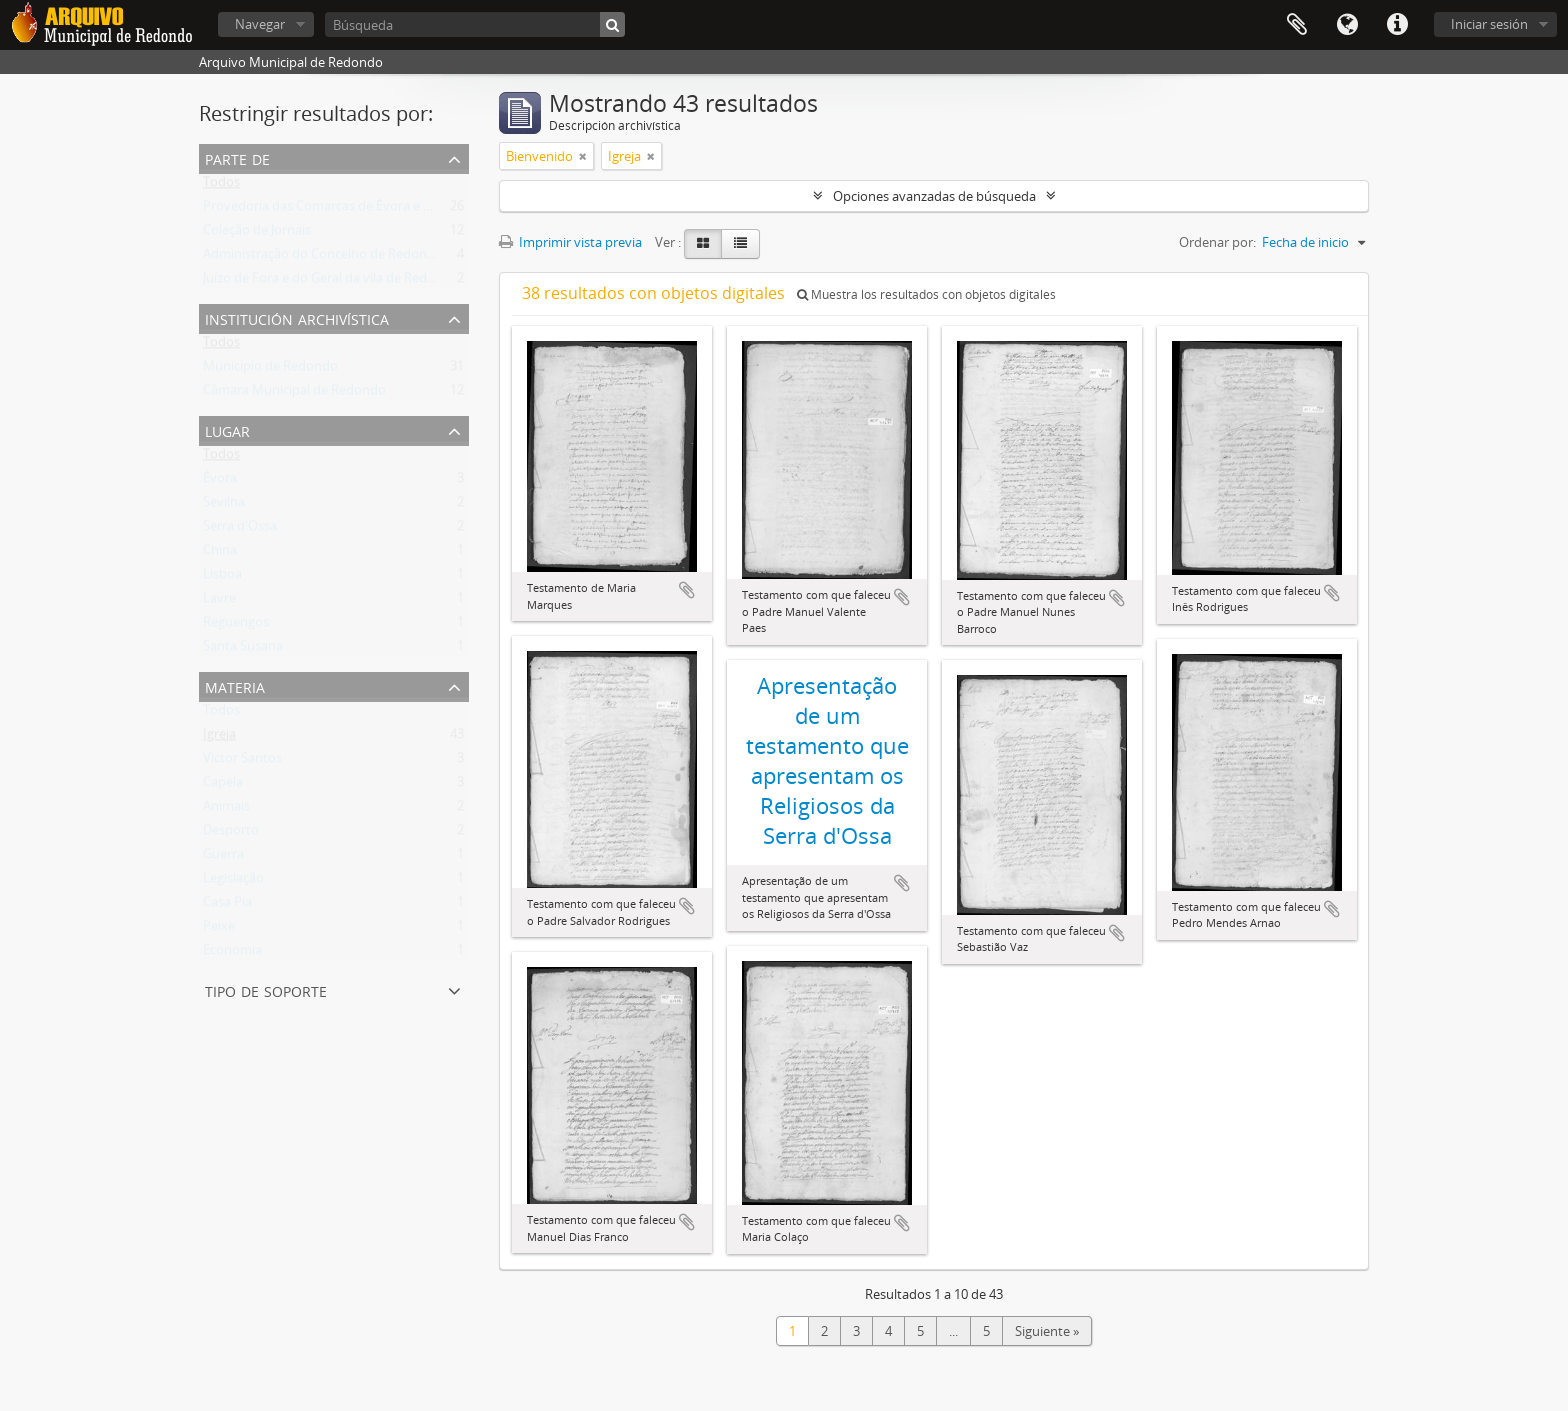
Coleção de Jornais (257, 234)
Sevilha (224, 506)
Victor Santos (242, 762)
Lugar (227, 429)
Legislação (233, 882)
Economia (232, 954)
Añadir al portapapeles (687, 590)
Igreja (219, 738)
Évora (220, 482)
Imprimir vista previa (570, 242)
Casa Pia (227, 906)
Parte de (237, 157)
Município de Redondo (270, 370)
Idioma (1347, 25)
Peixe (219, 930)
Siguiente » (1047, 1331)
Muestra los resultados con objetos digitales (926, 294)
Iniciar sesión (1489, 24)
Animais (226, 810)
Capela (223, 786)
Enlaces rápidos (1397, 25)
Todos (221, 186)
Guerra (223, 858)
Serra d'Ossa (240, 530)
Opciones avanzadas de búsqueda (934, 196)
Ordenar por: (1217, 242)
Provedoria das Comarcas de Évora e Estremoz (341, 210)
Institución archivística (297, 317)
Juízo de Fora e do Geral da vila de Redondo (331, 282)
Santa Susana (243, 650)
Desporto (231, 834)
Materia (235, 685)
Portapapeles (1297, 25)
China (220, 554)
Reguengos (236, 626)
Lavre (219, 602)
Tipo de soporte (266, 989)
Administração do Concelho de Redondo (323, 258)
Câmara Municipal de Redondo (294, 394)
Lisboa (222, 578)
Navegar (260, 24)
